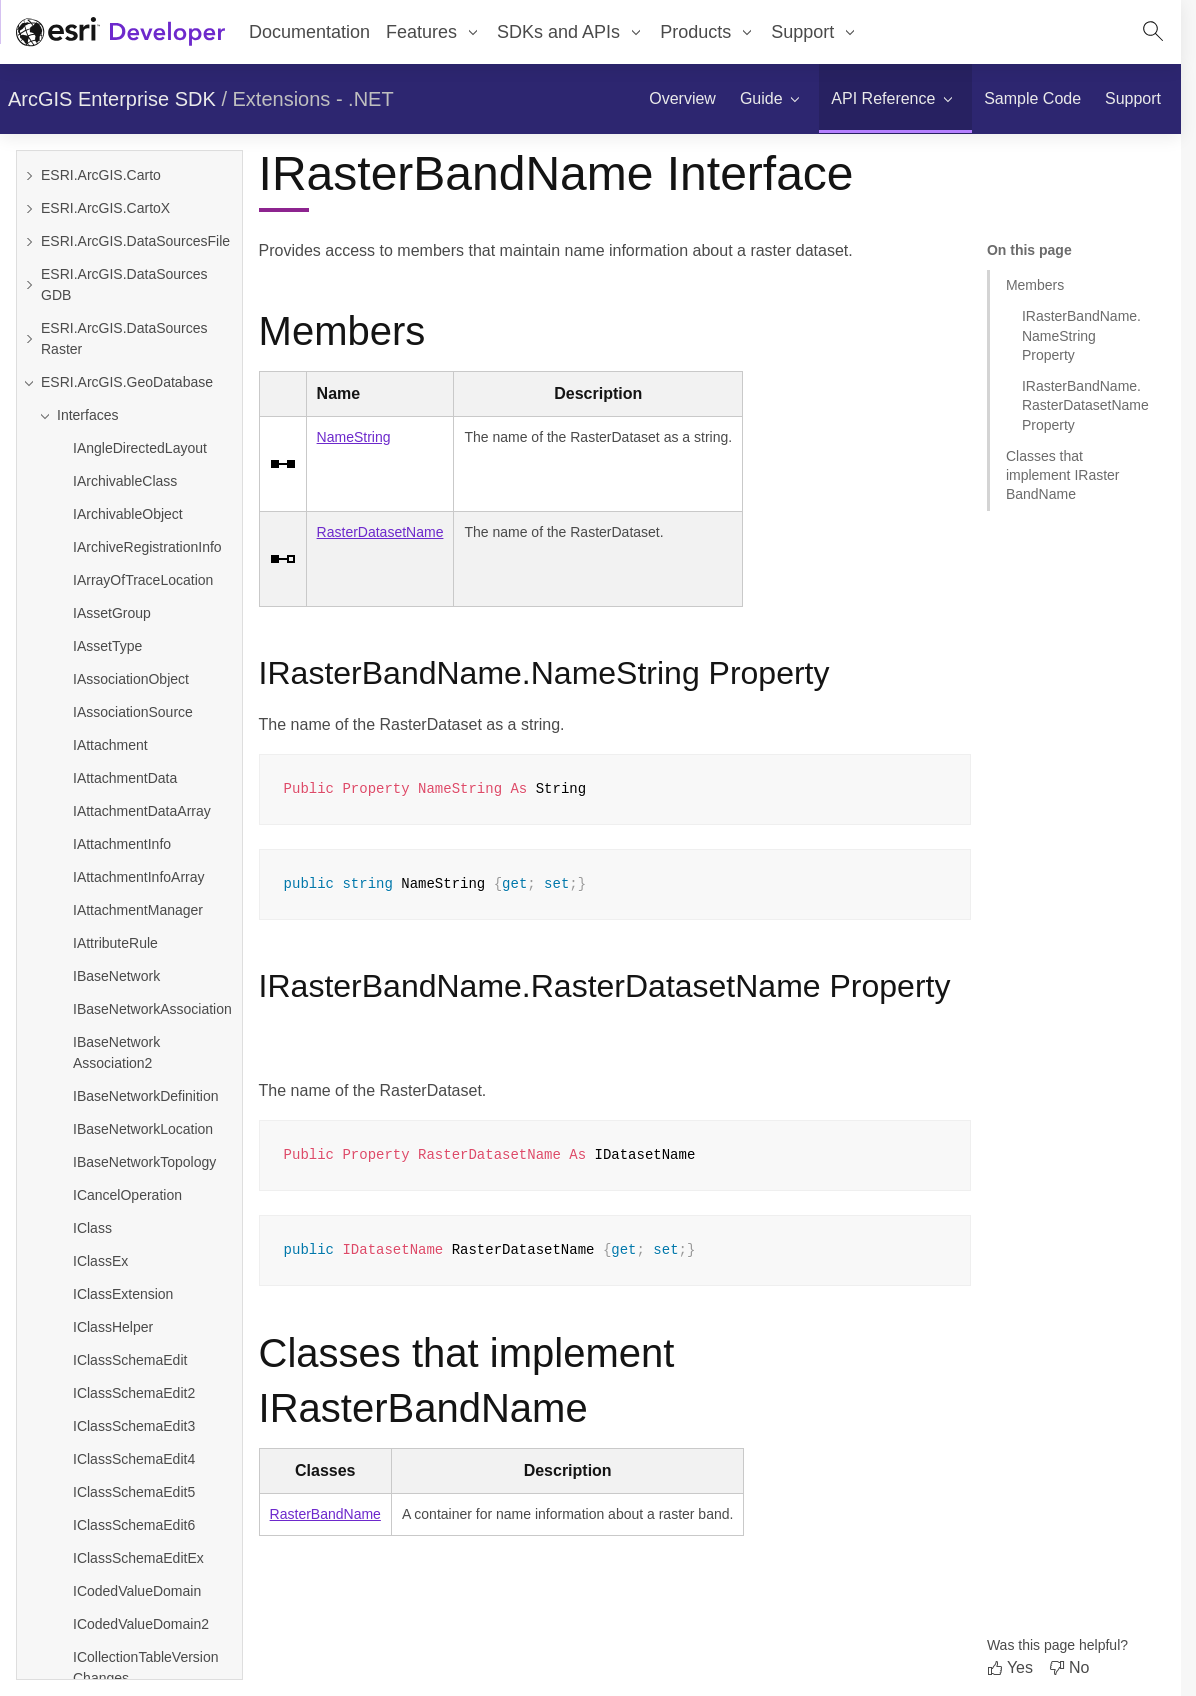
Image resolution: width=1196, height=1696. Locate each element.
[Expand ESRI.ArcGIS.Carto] (29, 175)
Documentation (309, 32)
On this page (1029, 250)
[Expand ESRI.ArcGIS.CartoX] (29, 208)
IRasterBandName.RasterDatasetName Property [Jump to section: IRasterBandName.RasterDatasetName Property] (1085, 405)
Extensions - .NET (313, 99)
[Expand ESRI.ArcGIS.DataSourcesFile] (29, 241)
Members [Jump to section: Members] (1035, 285)
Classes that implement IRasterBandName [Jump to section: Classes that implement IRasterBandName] (1063, 475)
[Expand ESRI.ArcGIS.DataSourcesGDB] (29, 285)
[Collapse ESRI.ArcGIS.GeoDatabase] (29, 382)
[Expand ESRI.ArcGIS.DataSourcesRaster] (29, 339)
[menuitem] (682, 99)
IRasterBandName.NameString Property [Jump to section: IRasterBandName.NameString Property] (1081, 335)
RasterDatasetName (380, 532)
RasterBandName (325, 1514)
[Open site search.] (1153, 32)
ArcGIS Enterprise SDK (112, 99)
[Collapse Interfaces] (137, 415)
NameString (354, 437)
